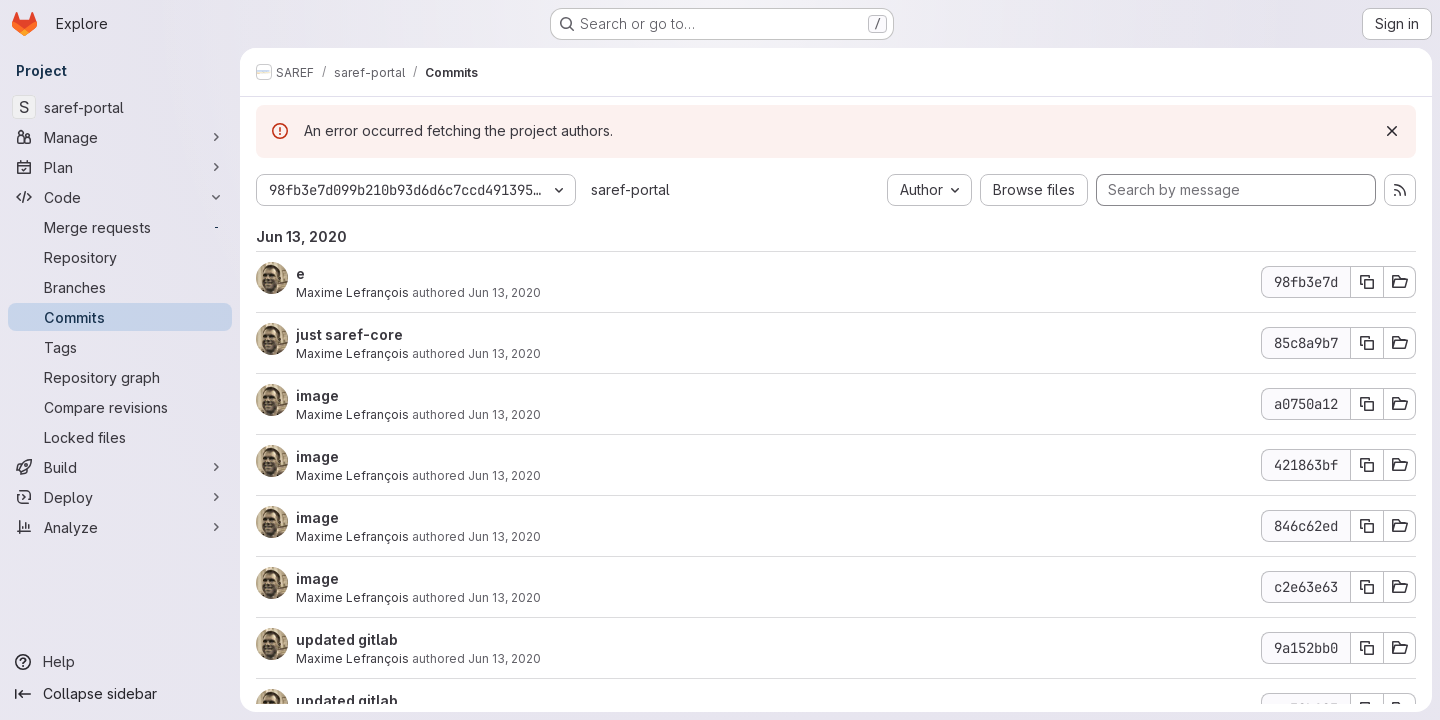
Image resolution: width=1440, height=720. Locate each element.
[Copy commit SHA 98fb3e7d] (1367, 282)
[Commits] (120, 317)
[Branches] (120, 287)
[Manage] (120, 137)
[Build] (120, 467)
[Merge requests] (120, 227)
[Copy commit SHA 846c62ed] (1367, 526)
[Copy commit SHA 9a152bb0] (1367, 648)
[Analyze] (120, 527)
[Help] (120, 662)
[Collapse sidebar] (120, 694)
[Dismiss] (1392, 131)
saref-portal (630, 189)
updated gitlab (347, 639)
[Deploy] (120, 497)
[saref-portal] (120, 107)
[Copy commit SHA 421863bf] (1367, 465)
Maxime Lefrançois (352, 292)
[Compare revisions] (120, 407)
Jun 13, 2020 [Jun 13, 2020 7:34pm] (504, 536)
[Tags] (120, 347)
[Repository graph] (120, 377)
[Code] (120, 197)
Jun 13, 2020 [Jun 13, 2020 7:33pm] (504, 597)
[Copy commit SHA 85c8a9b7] (1367, 343)
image (317, 395)
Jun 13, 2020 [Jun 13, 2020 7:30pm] (504, 658)
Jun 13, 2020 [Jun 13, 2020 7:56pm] (504, 292)
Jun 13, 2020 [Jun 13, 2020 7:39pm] (504, 414)
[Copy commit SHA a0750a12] (1367, 404)
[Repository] (120, 257)
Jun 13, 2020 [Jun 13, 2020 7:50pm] (504, 353)
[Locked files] (120, 437)
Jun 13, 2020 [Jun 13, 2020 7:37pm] (504, 475)
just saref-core (349, 334)
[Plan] (120, 167)
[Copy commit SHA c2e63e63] (1367, 587)
